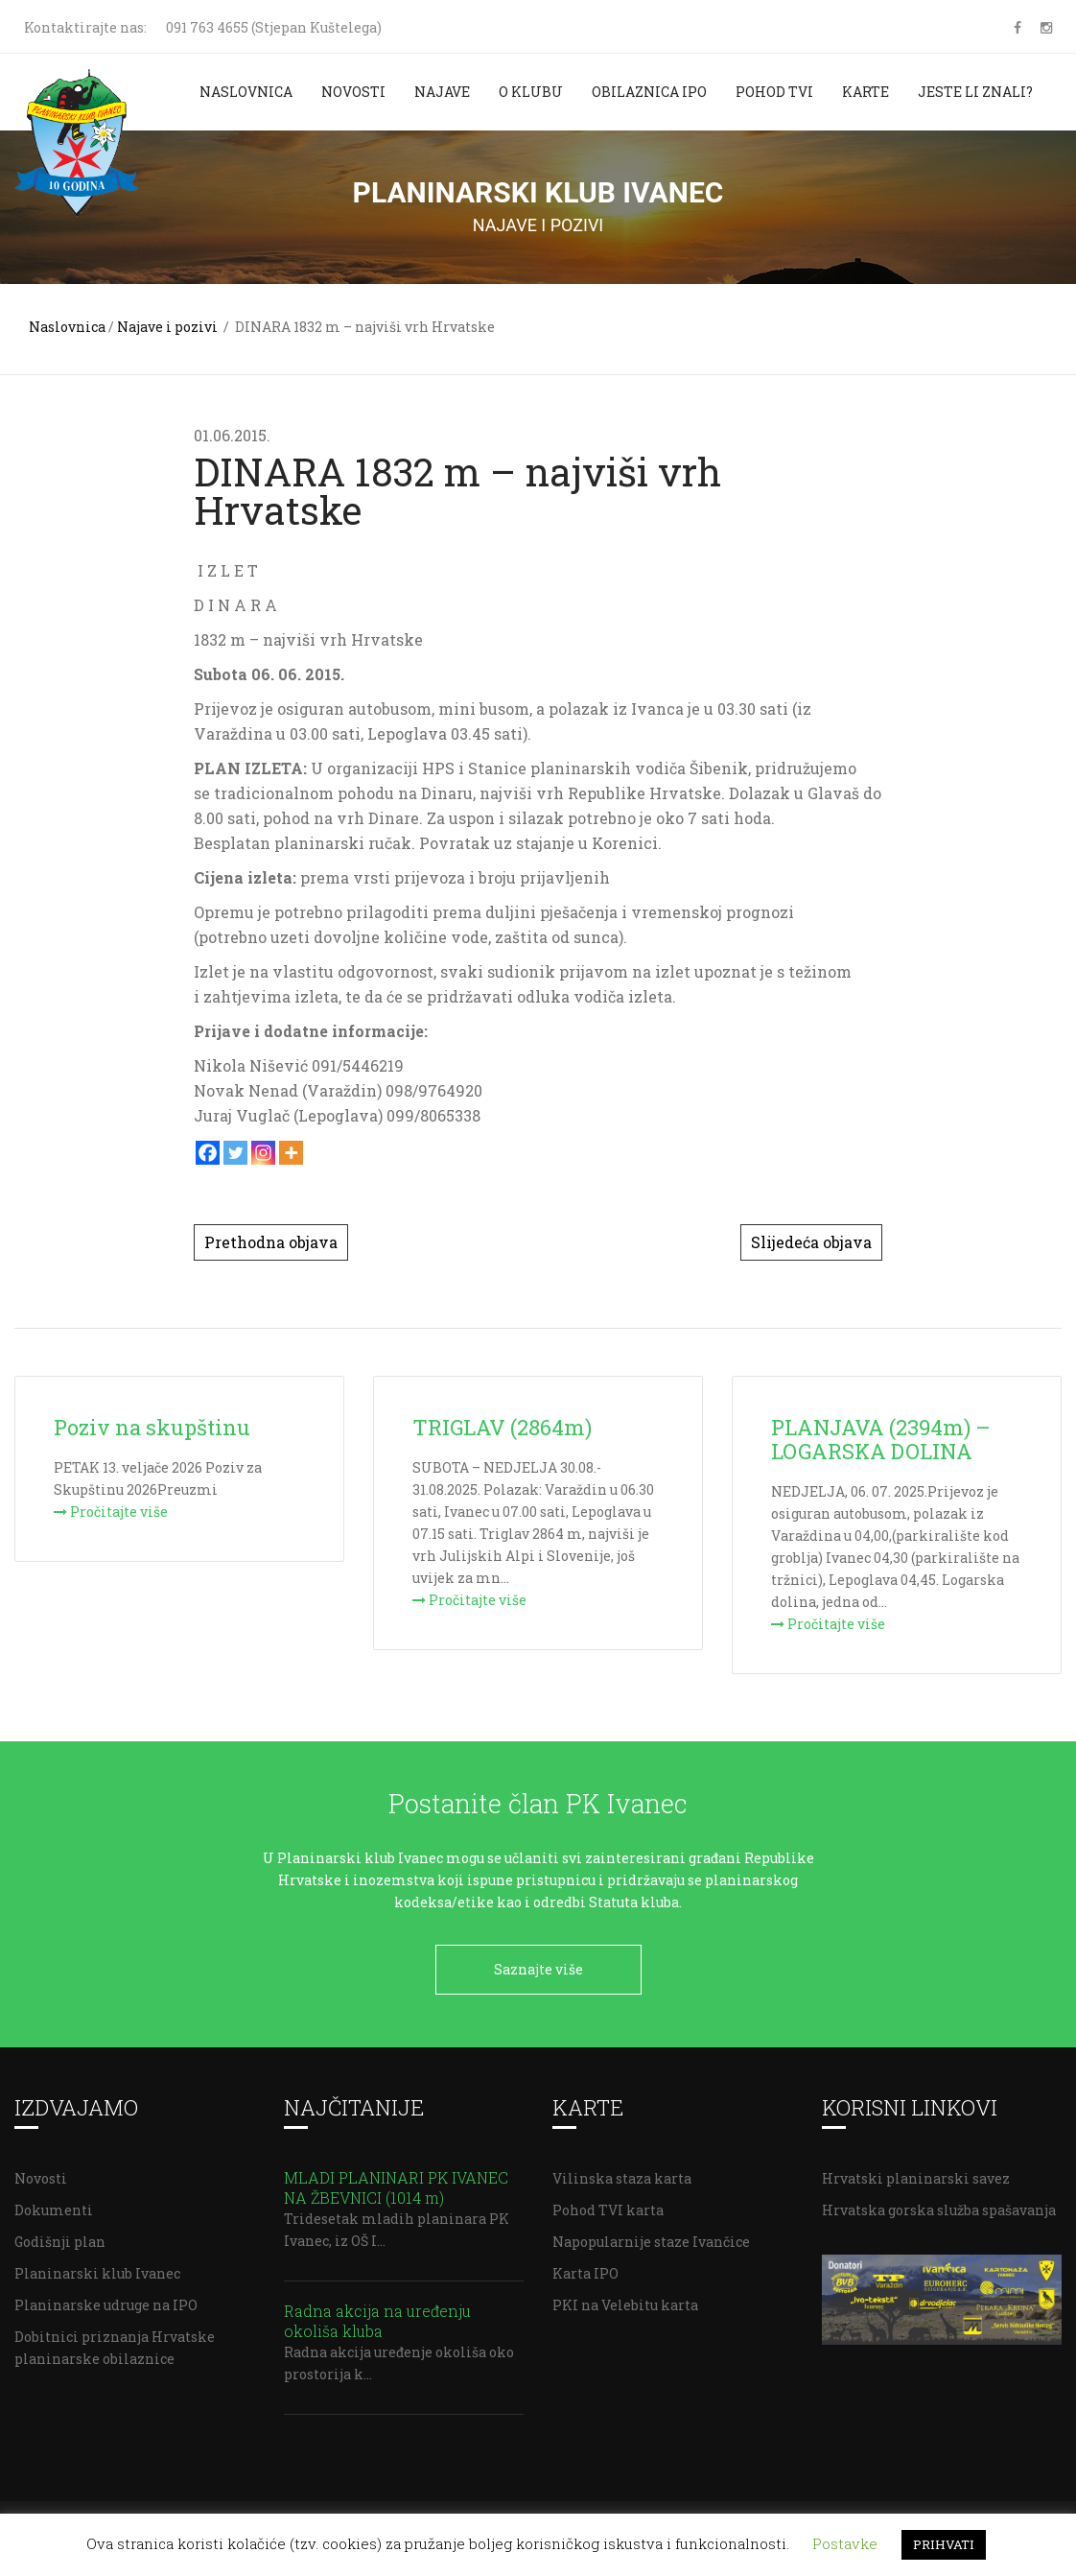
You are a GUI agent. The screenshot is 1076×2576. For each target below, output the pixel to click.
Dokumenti (53, 2205)
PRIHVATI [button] (943, 2544)
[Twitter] (235, 1153)
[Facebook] (208, 1153)
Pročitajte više (111, 1511)
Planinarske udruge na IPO (106, 2300)
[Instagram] (263, 1153)
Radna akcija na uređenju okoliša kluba (377, 2316)
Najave (442, 92)
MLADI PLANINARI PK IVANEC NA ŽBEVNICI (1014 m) (396, 2182)
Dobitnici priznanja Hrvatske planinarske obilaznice (114, 2343)
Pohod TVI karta (608, 2205)
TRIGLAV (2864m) (502, 1427)
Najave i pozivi (167, 327)
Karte (865, 92)
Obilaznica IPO (649, 92)
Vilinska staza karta (621, 2173)
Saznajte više (538, 1969)
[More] (291, 1153)
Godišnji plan (59, 2237)
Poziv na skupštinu (152, 1427)
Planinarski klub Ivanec (97, 2268)
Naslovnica (245, 92)
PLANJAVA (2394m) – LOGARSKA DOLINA (881, 1439)
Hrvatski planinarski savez (916, 2173)
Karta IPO (585, 2268)
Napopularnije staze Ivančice (651, 2237)
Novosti (353, 92)
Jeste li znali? (975, 92)
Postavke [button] (844, 2543)
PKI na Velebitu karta (625, 2300)
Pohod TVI (774, 92)
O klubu (531, 92)
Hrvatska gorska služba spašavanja (939, 2205)
